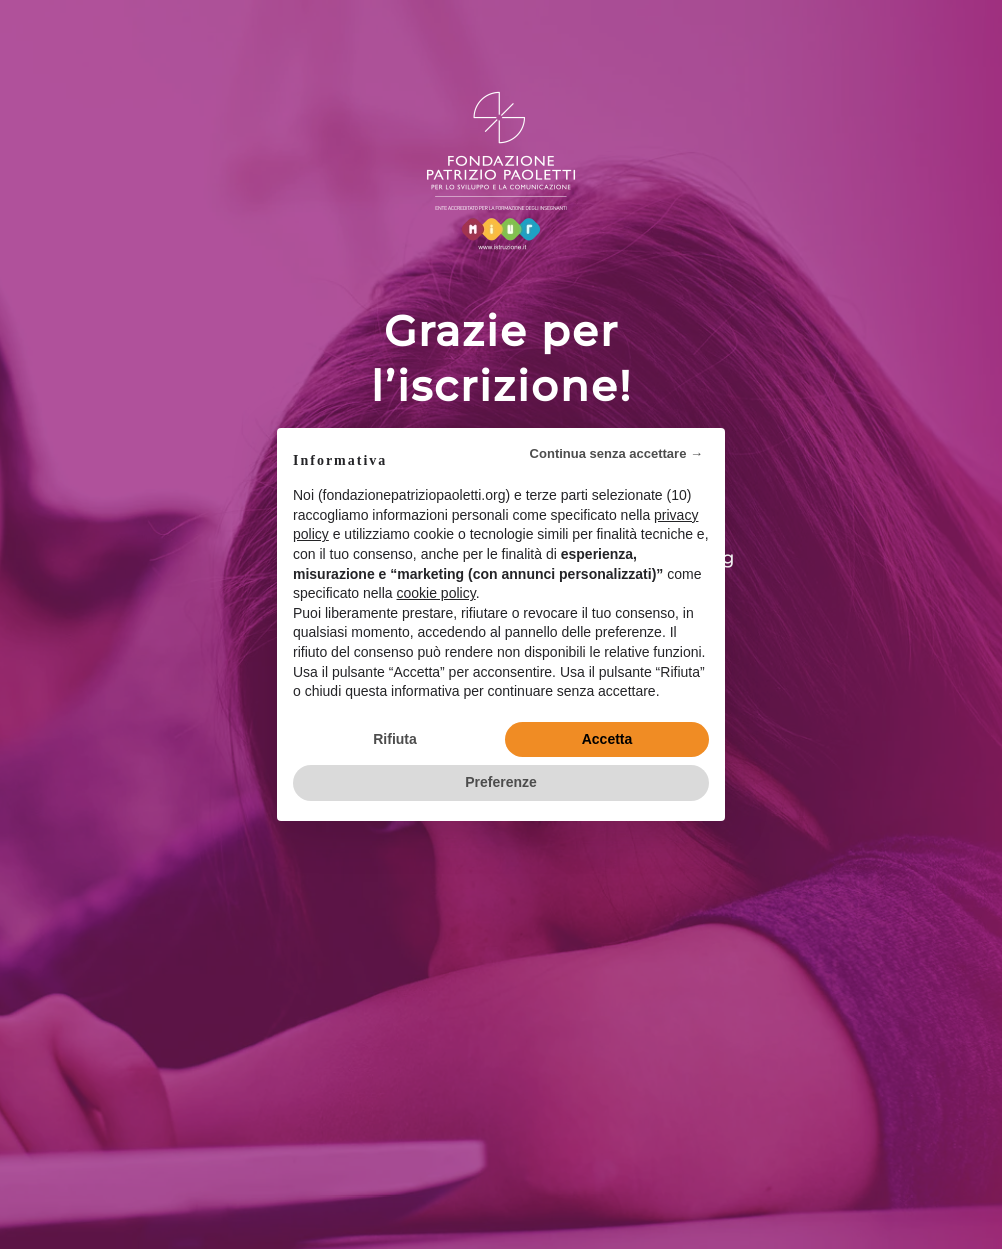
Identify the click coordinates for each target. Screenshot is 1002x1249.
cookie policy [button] (436, 593)
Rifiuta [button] (395, 739)
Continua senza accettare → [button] (616, 453)
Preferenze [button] (501, 782)
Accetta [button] (607, 739)
